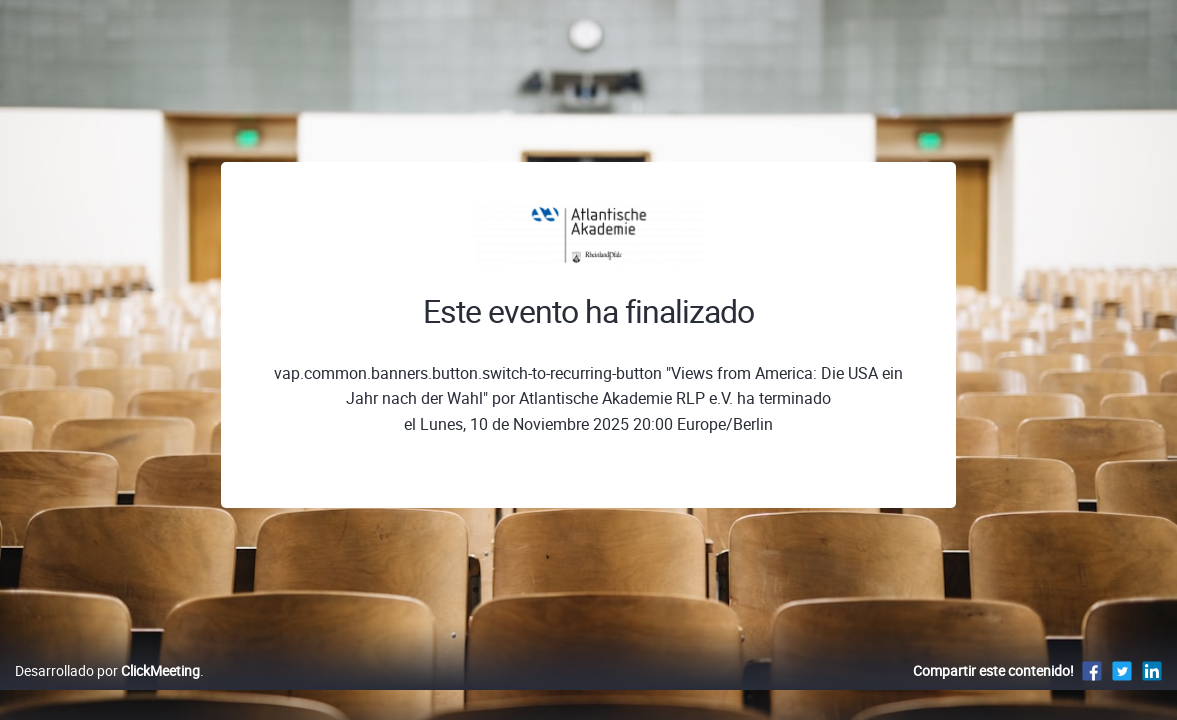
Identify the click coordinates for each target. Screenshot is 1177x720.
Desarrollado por (107, 691)
